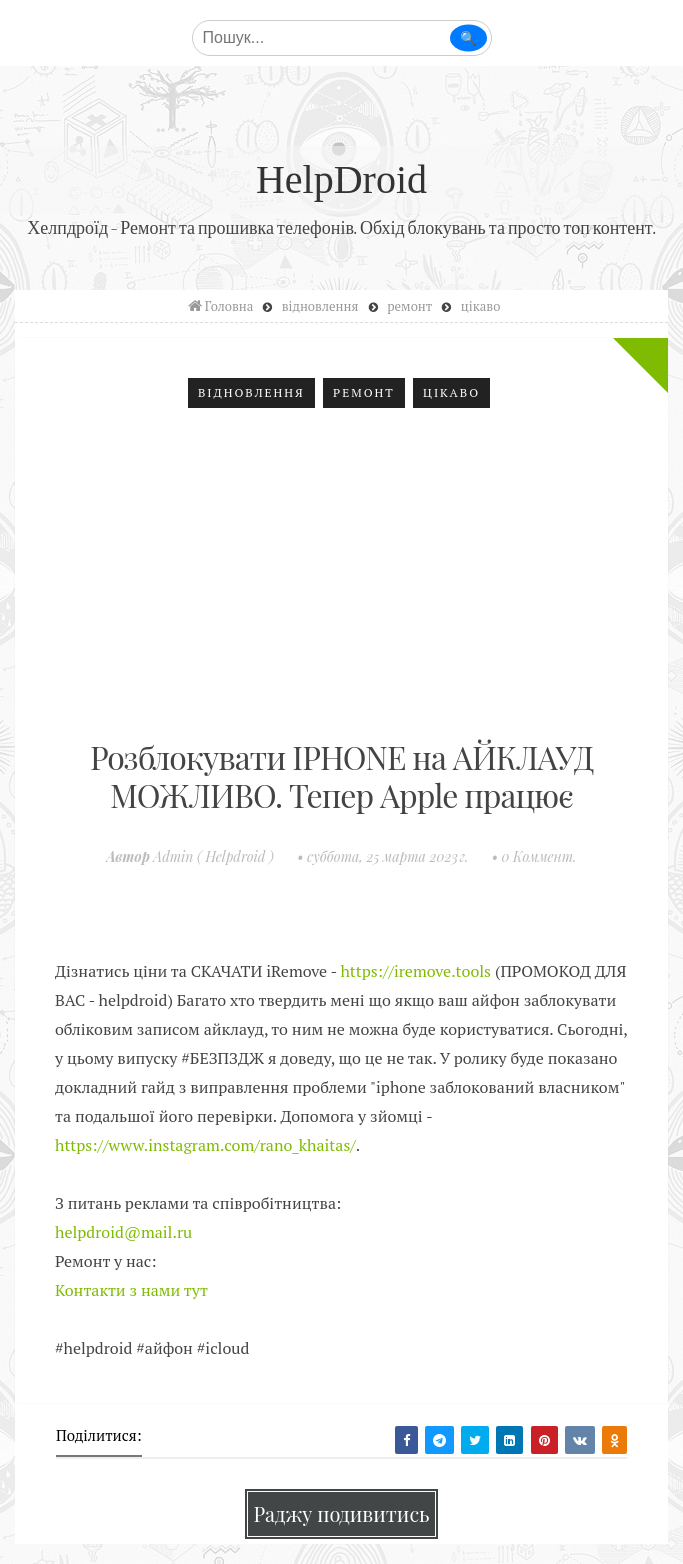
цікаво (451, 392)
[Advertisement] (341, 578)
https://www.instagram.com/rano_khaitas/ (205, 1145)
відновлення (251, 392)
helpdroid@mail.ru (123, 1232)
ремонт (364, 392)
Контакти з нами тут (131, 1290)
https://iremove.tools (415, 971)
